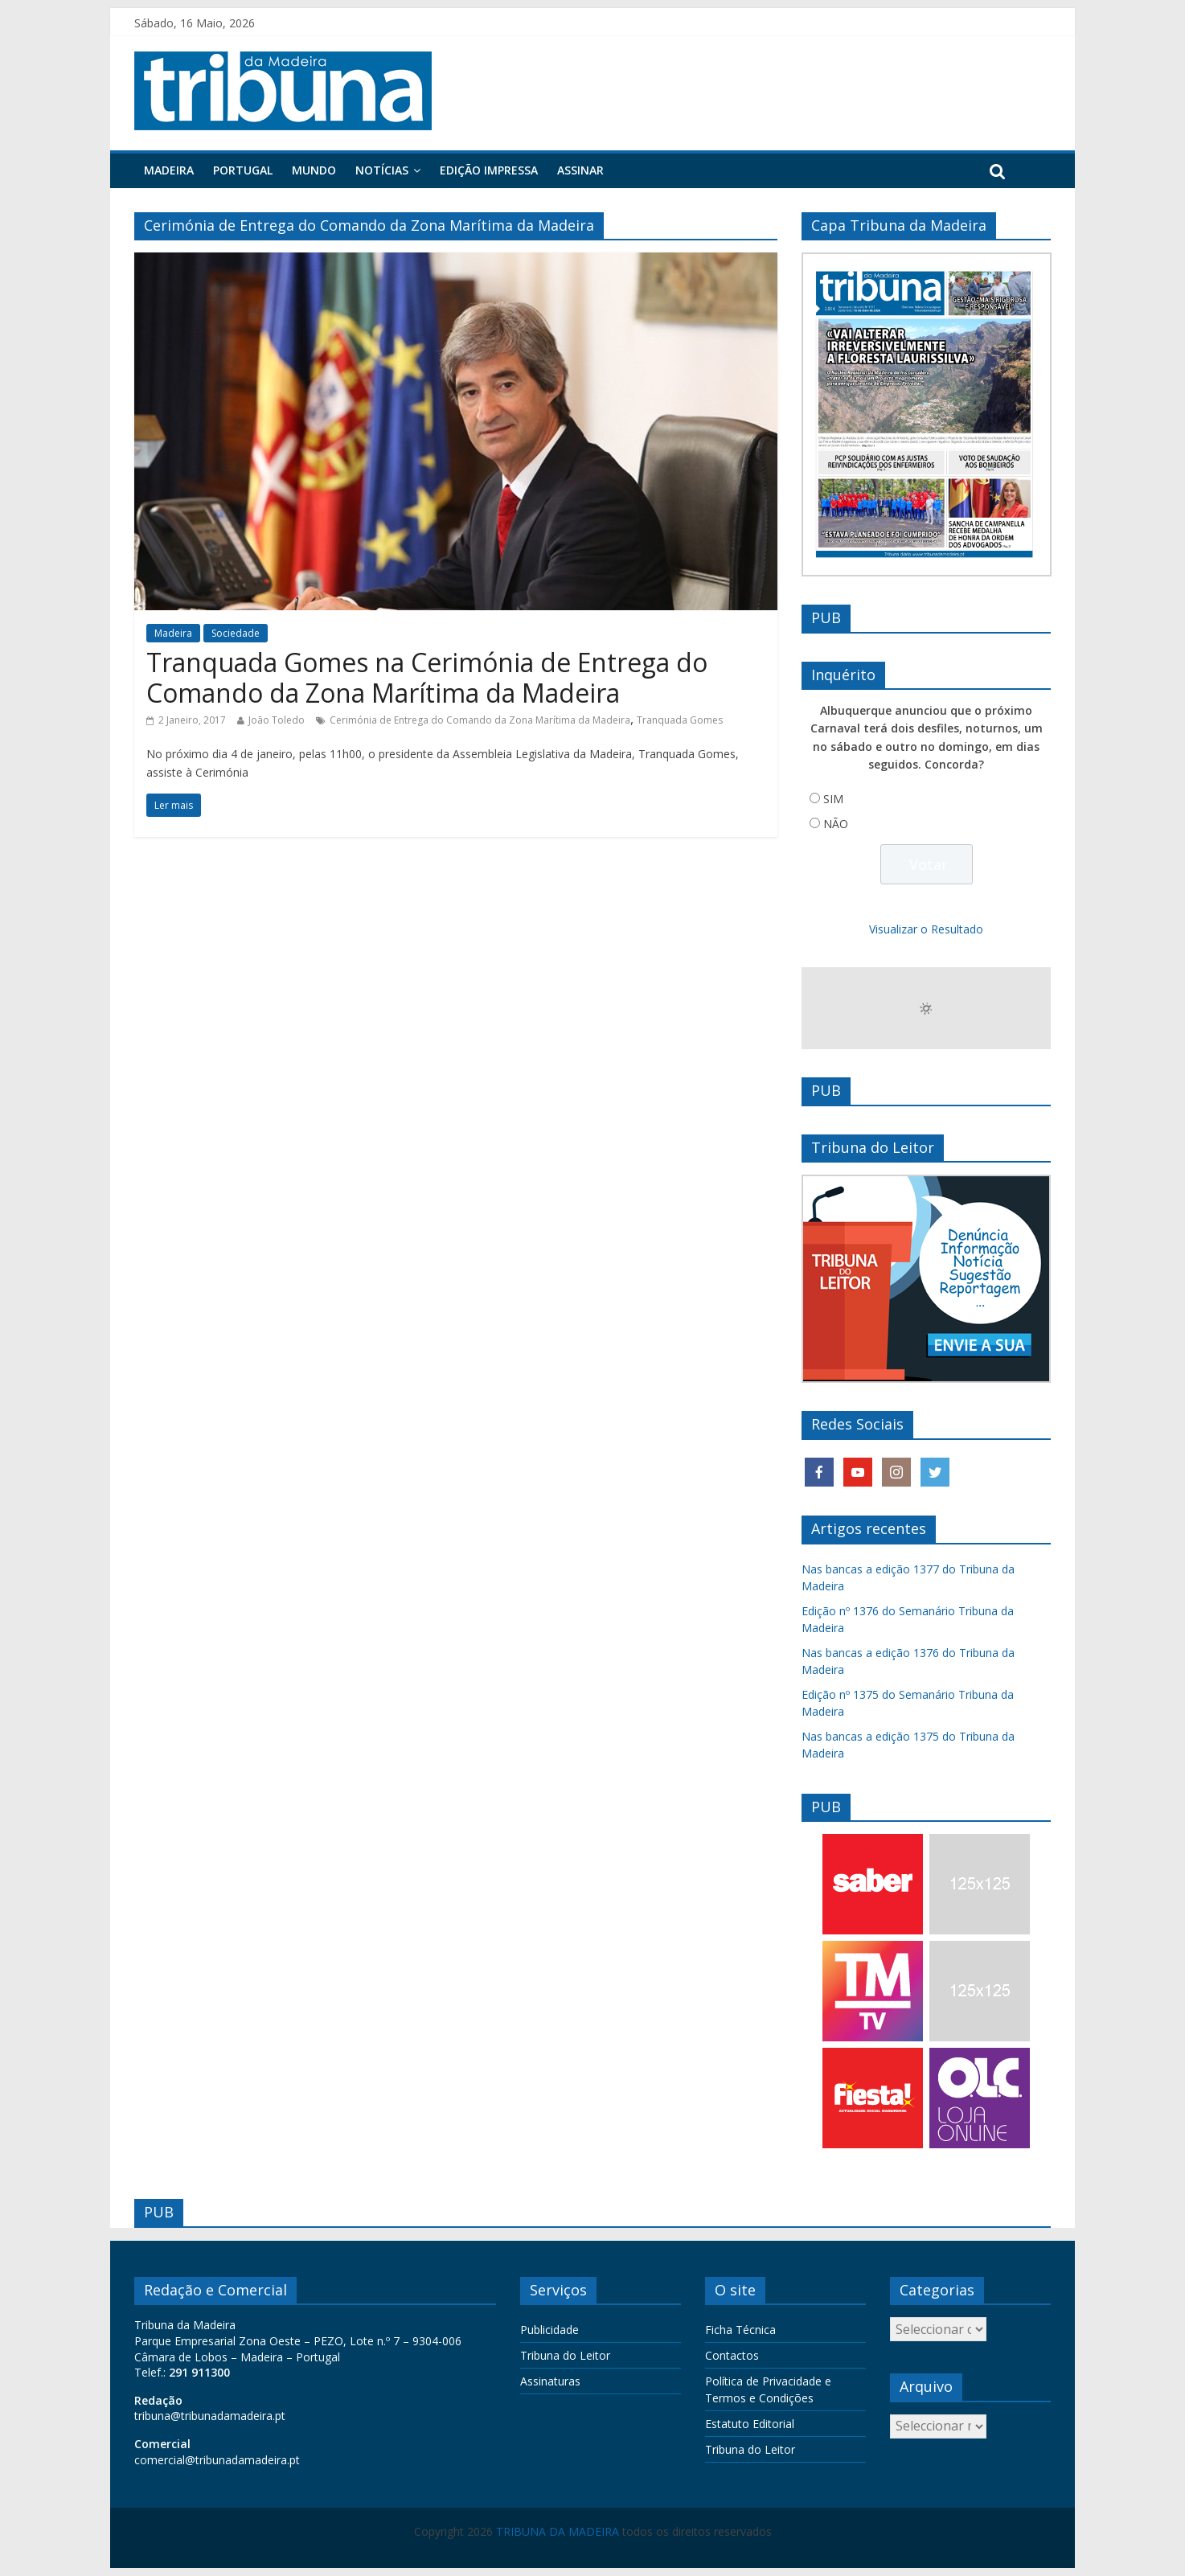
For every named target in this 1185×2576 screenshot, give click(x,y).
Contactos (732, 2355)
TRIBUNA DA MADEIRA (557, 2531)
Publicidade (549, 2329)
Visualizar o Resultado (926, 929)
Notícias (381, 170)
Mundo (314, 170)
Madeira (169, 170)
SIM (833, 798)
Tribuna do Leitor (565, 2355)
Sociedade (235, 633)
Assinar (580, 170)
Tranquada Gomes (680, 720)
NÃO (835, 823)
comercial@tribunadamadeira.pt (217, 2459)
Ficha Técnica (740, 2329)
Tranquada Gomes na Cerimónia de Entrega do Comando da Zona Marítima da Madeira (426, 677)
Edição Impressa (489, 170)
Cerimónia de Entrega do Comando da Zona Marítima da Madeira (480, 720)
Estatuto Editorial (749, 2423)
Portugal (243, 170)
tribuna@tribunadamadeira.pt (209, 2415)
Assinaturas (550, 2381)
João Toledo (276, 720)
